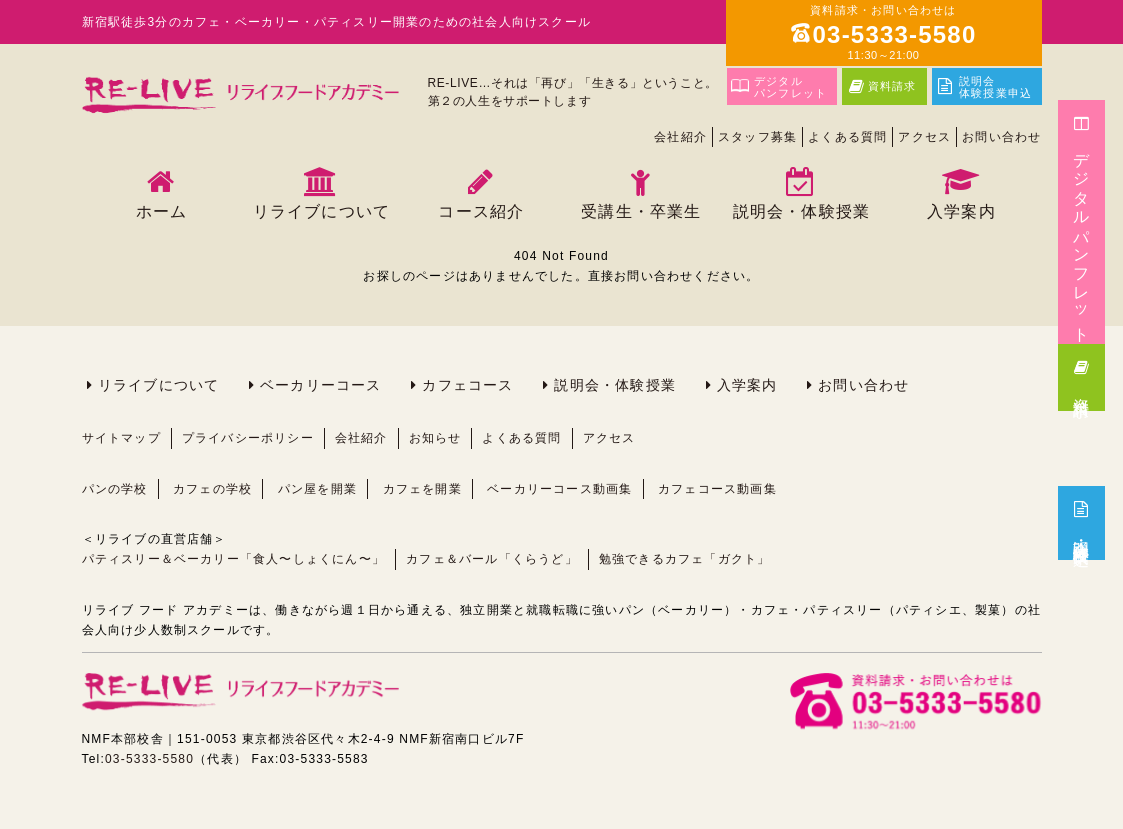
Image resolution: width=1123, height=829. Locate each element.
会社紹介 (680, 137)
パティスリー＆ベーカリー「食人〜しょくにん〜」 (234, 559)
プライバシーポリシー (248, 438)
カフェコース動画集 (717, 489)
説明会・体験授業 (615, 385)
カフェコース (467, 385)
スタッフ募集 (757, 137)
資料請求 (1081, 375)
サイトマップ (121, 438)
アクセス (924, 137)
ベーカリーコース (321, 385)
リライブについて (159, 385)
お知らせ (435, 438)
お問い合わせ (1001, 137)
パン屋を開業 (317, 489)
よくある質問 (847, 137)
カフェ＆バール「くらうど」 (492, 559)
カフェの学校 (212, 489)
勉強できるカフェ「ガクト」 (685, 559)
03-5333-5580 (149, 759)
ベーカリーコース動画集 (559, 489)
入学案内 (747, 385)
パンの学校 (115, 489)
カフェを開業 (422, 489)
